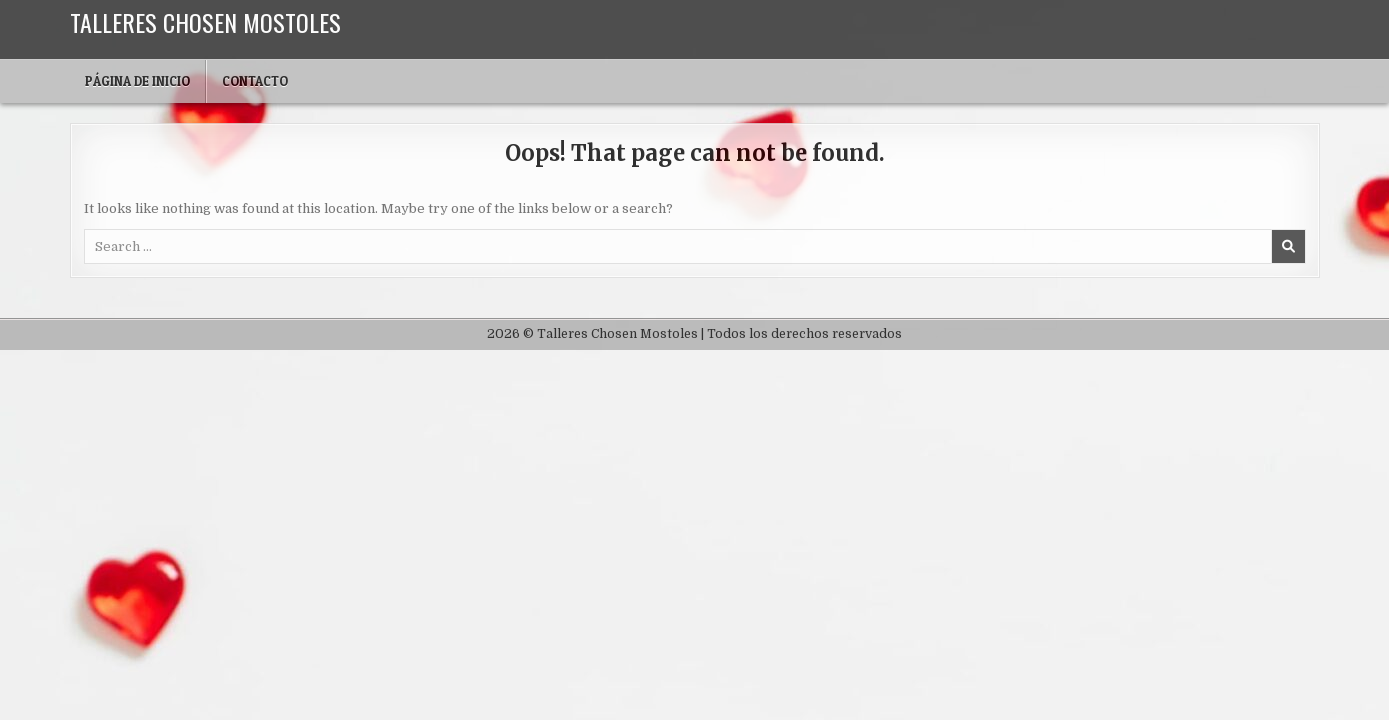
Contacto (255, 81)
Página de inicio (137, 81)
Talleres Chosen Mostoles (205, 22)
